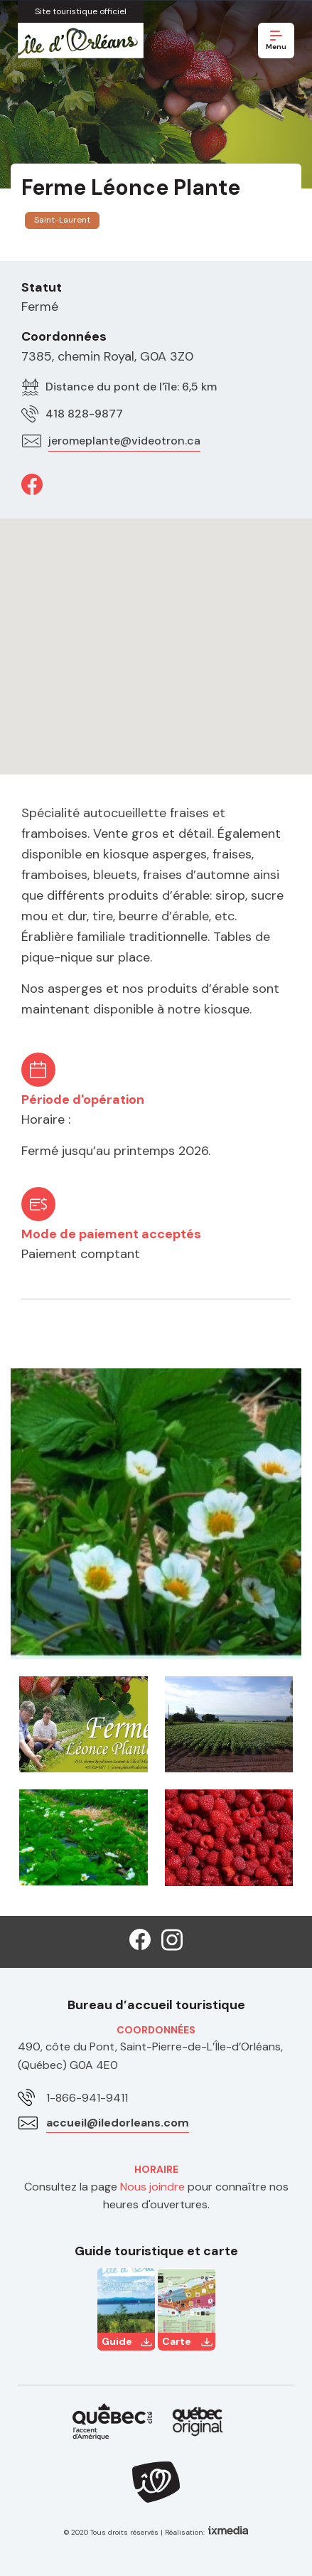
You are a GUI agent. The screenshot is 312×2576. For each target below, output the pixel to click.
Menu (276, 41)
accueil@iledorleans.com (117, 2122)
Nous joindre (152, 2186)
